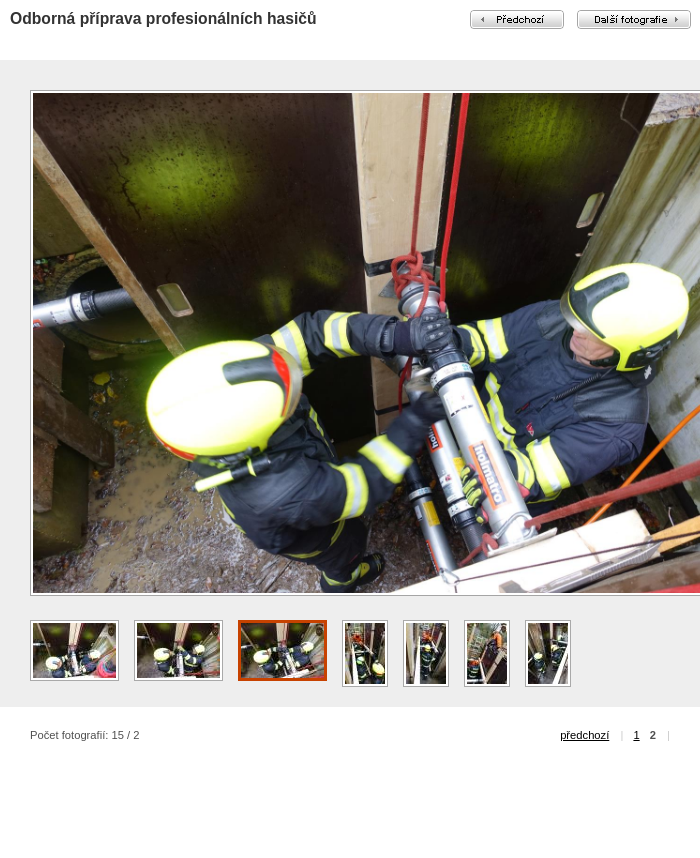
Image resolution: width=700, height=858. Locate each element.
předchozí (584, 735)
